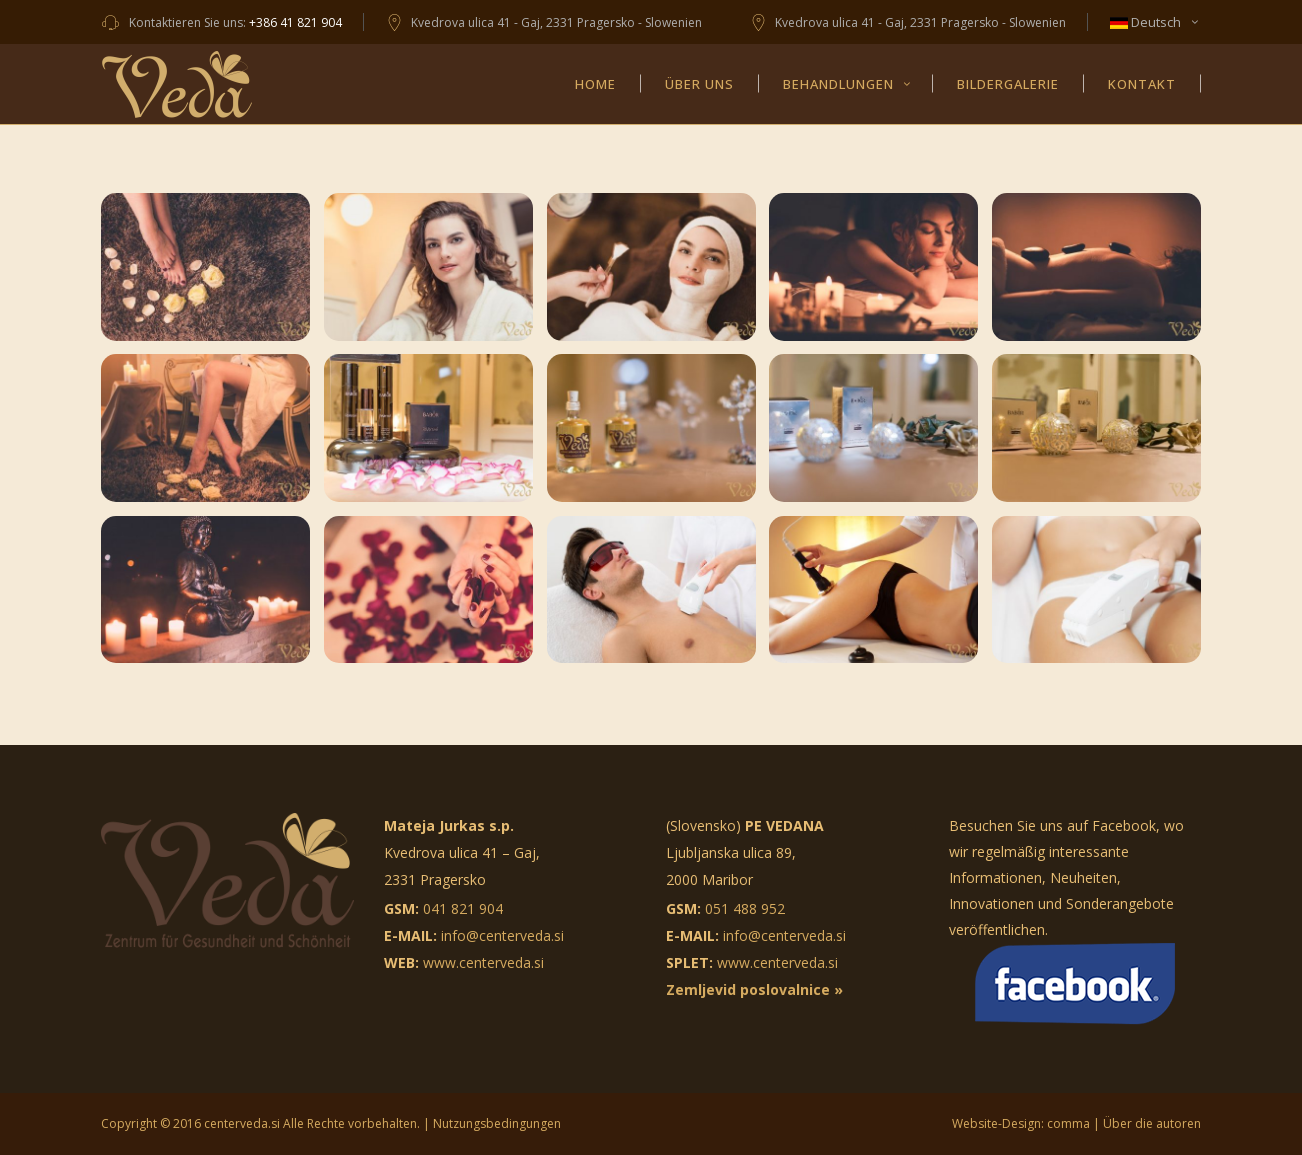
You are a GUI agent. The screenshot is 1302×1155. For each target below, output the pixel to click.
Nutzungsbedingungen (497, 1123)
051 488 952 (745, 908)
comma (1068, 1123)
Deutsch (1145, 22)
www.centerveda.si (483, 962)
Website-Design (996, 1123)
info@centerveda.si (502, 935)
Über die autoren (1152, 1123)
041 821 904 (463, 908)
